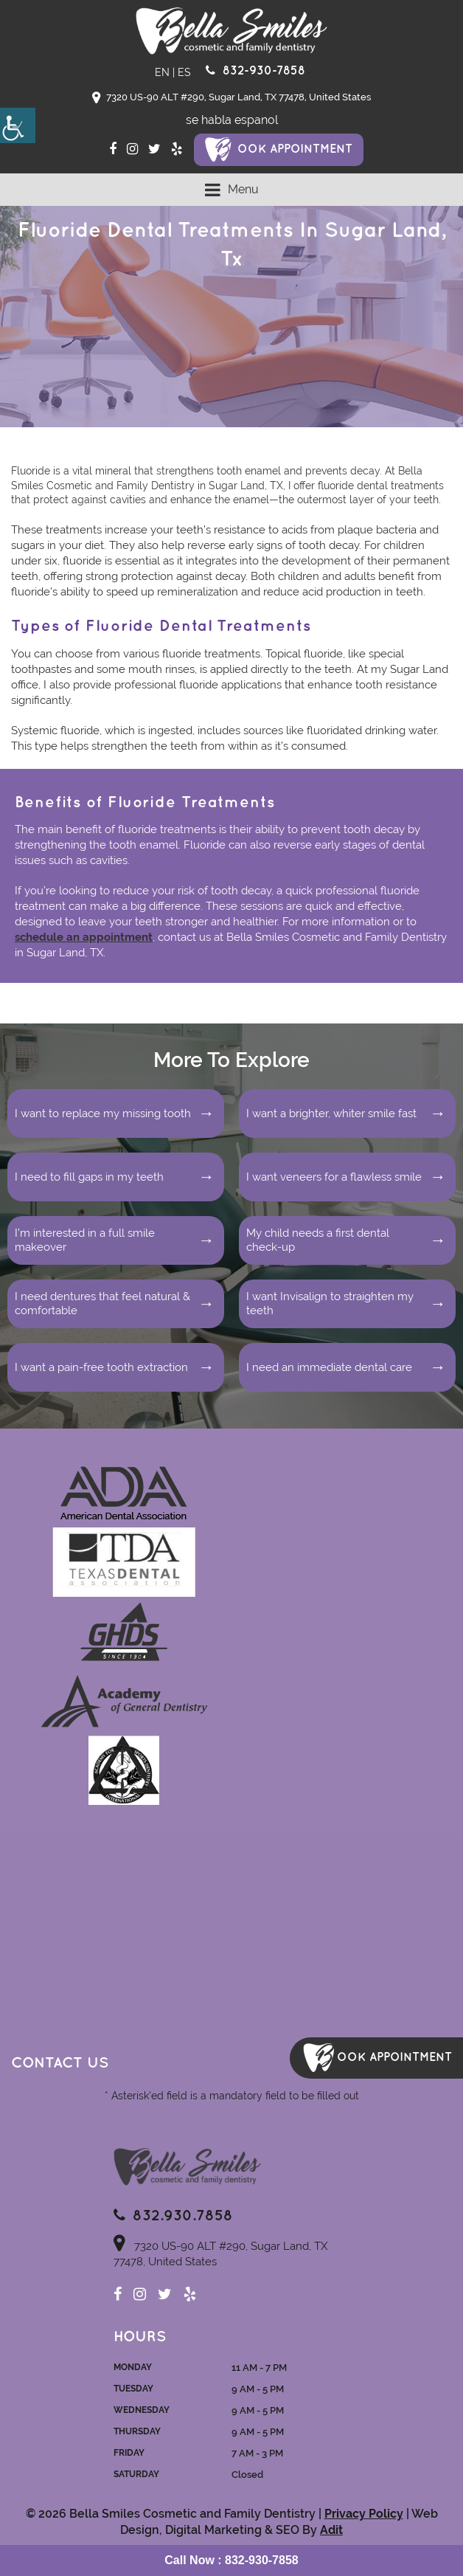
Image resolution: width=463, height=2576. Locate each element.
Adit (331, 2530)
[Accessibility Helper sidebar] (17, 125)
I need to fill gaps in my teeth (89, 1177)
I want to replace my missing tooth (103, 1113)
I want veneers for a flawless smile (334, 1177)
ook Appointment (294, 149)
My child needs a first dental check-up (317, 1240)
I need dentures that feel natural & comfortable (102, 1304)
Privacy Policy (363, 2514)
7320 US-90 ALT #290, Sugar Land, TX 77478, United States (231, 98)
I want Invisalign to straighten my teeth (330, 1304)
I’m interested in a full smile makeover (85, 1240)
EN (162, 72)
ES (184, 72)
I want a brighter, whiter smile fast (331, 1113)
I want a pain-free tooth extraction (101, 1367)
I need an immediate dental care (329, 1367)
